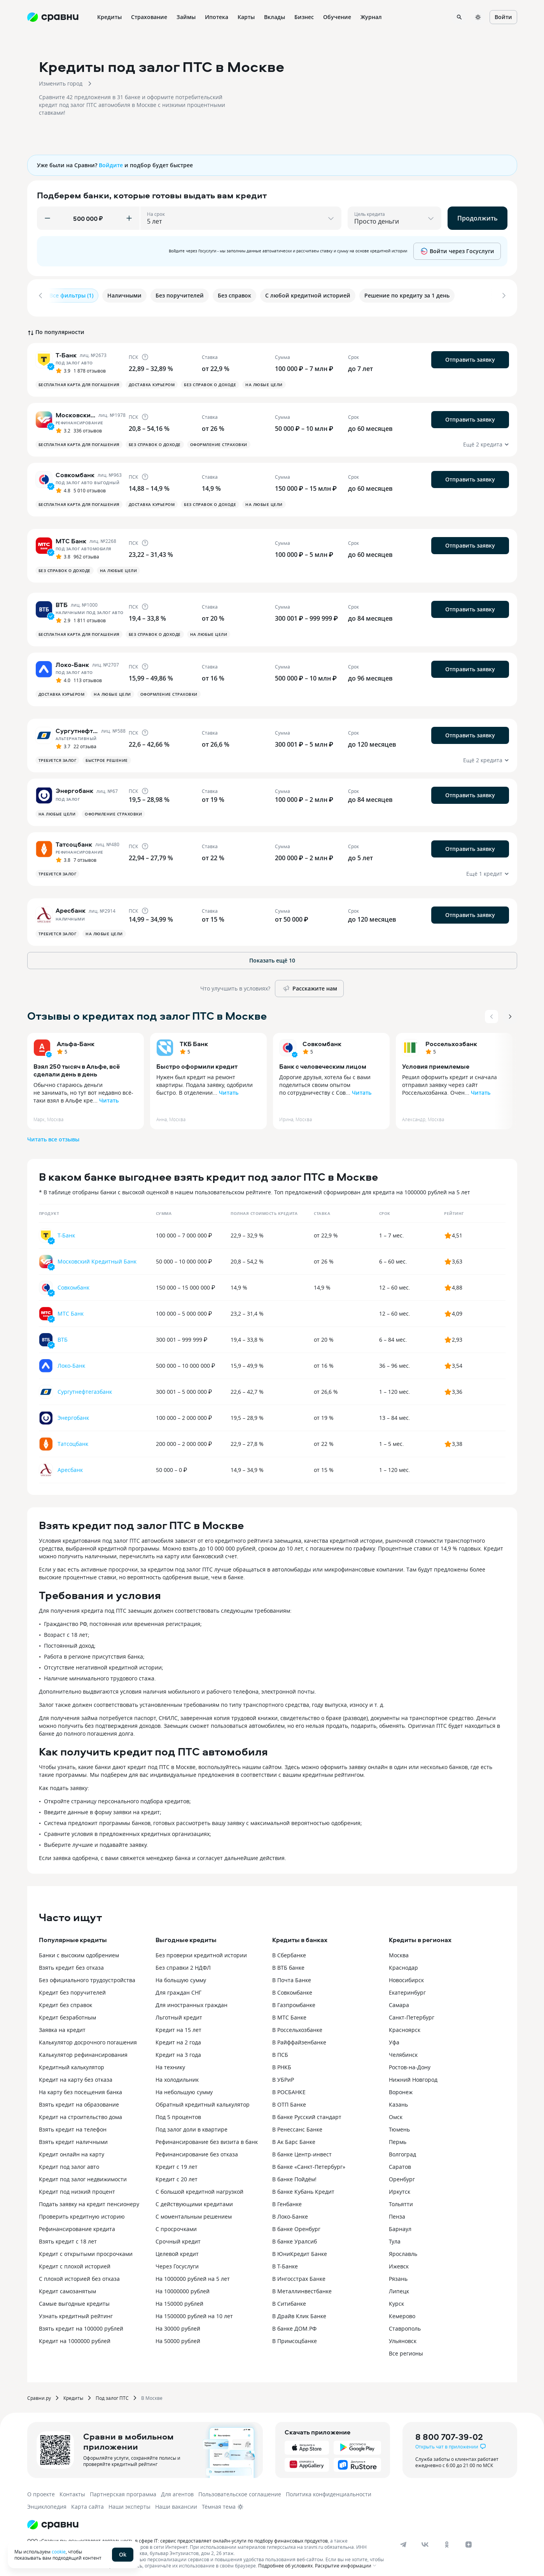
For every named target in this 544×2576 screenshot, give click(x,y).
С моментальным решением (194, 2211)
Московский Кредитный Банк (97, 1256)
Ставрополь (405, 2323)
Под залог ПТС (112, 2393)
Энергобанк (73, 1412)
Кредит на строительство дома (80, 2112)
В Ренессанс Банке (297, 2124)
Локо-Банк (71, 1360)
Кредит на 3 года (178, 2049)
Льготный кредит (179, 2012)
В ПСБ (280, 2049)
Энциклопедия (46, 2501)
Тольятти (401, 2199)
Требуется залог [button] (57, 755)
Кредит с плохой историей (74, 2261)
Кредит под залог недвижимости (83, 2174)
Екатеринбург (407, 1987)
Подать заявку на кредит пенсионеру (89, 2199)
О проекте (41, 2489)
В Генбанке (287, 2199)
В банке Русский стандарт (306, 2112)
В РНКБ (281, 2062)
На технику (170, 2062)
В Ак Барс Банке (293, 2136)
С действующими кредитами (194, 2199)
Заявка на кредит (62, 2024)
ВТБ (63, 1334)
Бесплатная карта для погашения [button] (78, 379)
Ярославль (403, 2248)
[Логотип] (53, 2519)
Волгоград (402, 2149)
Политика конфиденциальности (328, 2489)
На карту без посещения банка (80, 2087)
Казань (398, 2099)
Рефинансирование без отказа (197, 2149)
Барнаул (400, 2224)
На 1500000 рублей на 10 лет (194, 2311)
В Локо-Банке (290, 2211)
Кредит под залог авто (69, 2161)
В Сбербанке (289, 1950)
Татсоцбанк (73, 1438)
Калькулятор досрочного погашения (88, 2037)
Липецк (399, 2286)
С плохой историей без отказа (79, 2273)
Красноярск (404, 2024)
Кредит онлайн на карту (71, 2149)
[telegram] (403, 2539)
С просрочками (176, 2224)
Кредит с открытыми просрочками (86, 2248)
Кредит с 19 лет (177, 2161)
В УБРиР (283, 2074)
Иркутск (399, 2186)
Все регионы (406, 2348)
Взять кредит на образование (79, 2099)
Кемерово (402, 2311)
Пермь (397, 2136)
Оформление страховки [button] (218, 439)
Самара (399, 2000)
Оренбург (402, 2174)
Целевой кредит (177, 2248)
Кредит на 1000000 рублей (74, 2336)
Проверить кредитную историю (82, 2211)
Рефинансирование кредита (77, 2224)
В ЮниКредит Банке (299, 2248)
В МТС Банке (289, 2012)
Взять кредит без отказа (71, 1962)
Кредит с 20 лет (177, 2174)
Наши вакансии (176, 2501)
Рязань (398, 2273)
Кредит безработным (67, 2012)
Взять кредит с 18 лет (68, 2236)
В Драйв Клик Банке (299, 2311)
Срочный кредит (178, 2236)
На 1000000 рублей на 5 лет (193, 2273)
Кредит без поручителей (72, 1987)
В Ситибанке (289, 2298)
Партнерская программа (123, 2489)
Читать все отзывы (53, 1134)
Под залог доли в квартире (191, 2124)
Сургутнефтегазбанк (85, 1386)
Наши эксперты (129, 2501)
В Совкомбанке (292, 1987)
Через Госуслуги (177, 2261)
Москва (399, 1950)
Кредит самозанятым (67, 2286)
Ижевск (399, 2261)
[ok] (447, 2539)
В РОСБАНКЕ (289, 2087)
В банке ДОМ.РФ (294, 2323)
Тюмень (399, 2124)
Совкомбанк (322, 1039)
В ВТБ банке (288, 1962)
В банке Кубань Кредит (303, 2186)
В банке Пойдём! (294, 2174)
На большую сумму (181, 1975)
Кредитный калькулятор (71, 2062)
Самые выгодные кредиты (74, 2298)
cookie (59, 2551)
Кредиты (73, 2393)
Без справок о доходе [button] (210, 379)
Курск (396, 2298)
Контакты (72, 2489)
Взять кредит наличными (73, 2136)
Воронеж (401, 2087)
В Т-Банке (285, 2261)
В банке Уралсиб (294, 2236)
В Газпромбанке (293, 2000)
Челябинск (403, 2049)
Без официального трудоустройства (87, 1975)
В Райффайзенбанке (299, 2037)
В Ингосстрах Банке (298, 2273)
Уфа (394, 2037)
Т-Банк (66, 1230)
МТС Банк (71, 1308)
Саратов (400, 2161)
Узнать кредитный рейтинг (76, 2311)
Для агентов (177, 2489)
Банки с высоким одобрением (79, 1950)
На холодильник (177, 2074)
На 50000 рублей (178, 2336)
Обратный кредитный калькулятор (203, 2099)
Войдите (111, 165)
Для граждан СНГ (178, 1987)
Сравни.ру (39, 2393)
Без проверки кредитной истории (201, 1950)
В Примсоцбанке (294, 2336)
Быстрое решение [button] (107, 755)
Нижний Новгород (413, 2074)
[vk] (425, 2539)
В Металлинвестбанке (302, 2286)
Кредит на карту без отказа (75, 2074)
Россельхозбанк (451, 1039)
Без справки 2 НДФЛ (183, 1962)
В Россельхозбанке (297, 2024)
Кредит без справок (65, 2000)
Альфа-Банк (75, 1039)
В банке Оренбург (296, 2224)
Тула (395, 2236)
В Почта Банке (291, 1975)
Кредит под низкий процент (77, 2186)
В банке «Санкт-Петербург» (308, 2161)
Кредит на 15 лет (178, 2024)
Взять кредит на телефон (73, 2124)
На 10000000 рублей (183, 2286)
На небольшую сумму (184, 2087)
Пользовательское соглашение (239, 2489)
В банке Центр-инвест (302, 2149)
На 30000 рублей (178, 2323)
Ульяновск (402, 2336)
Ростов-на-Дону (409, 2062)
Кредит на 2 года (178, 2037)
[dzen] (468, 2539)
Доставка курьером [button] (152, 379)
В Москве (152, 2393)
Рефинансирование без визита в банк (207, 2136)
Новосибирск (406, 1975)
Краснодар (403, 1962)
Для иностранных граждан (191, 2000)
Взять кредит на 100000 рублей (81, 2323)
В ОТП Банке (289, 2099)
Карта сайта (87, 2501)
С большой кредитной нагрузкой (199, 2186)
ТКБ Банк (194, 1039)
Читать (109, 1095)
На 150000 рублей (179, 2298)
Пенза (397, 2211)
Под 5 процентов (178, 2112)
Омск (395, 2112)
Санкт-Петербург (411, 2012)
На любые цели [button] (264, 379)
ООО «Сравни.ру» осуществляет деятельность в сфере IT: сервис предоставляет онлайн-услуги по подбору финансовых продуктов (177, 2535)
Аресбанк (70, 1464)
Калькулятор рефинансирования (83, 2049)
